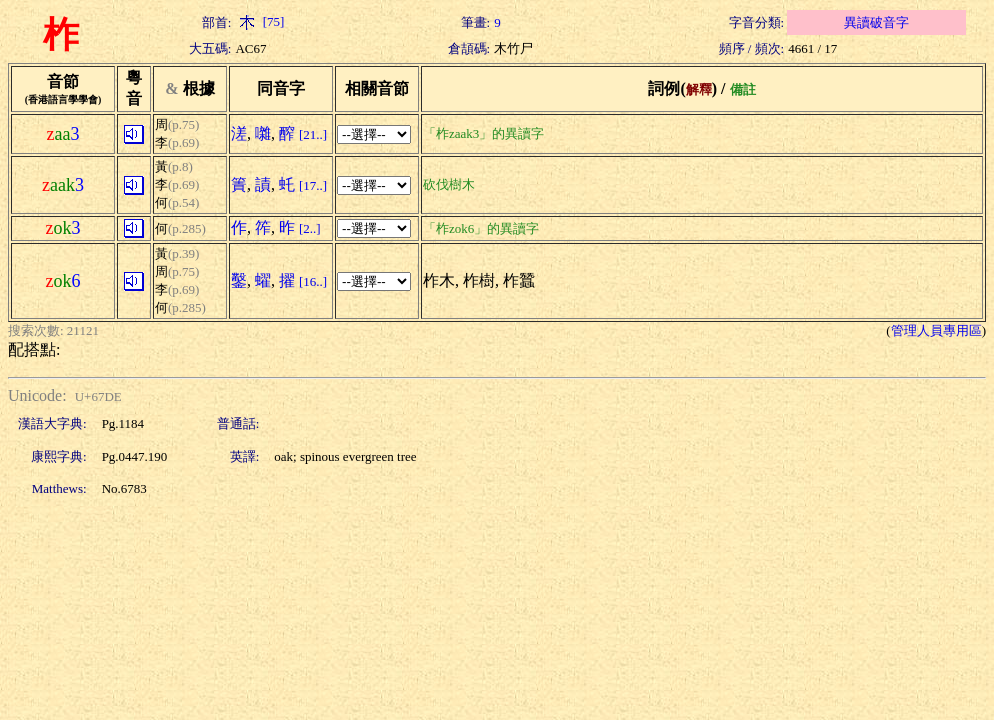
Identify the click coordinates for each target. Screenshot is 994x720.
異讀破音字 (876, 22)
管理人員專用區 (936, 330)
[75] (259, 21)
